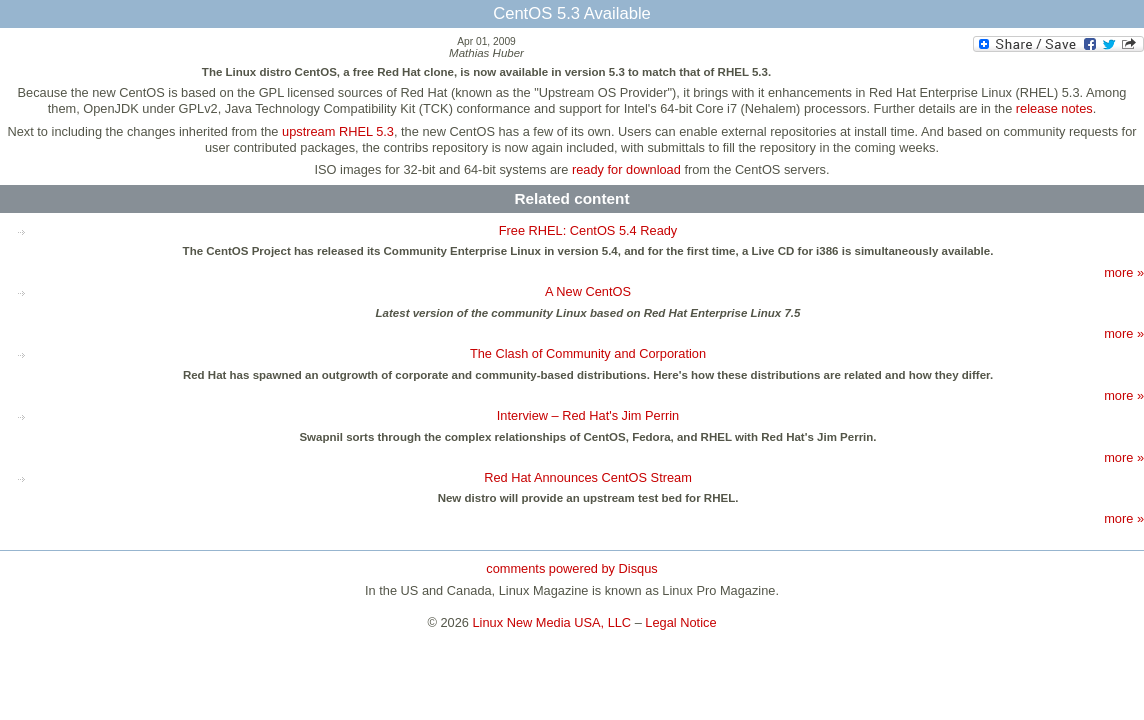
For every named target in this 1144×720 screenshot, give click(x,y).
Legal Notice (680, 622)
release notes (1054, 108)
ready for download (626, 169)
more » (1124, 272)
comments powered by (571, 568)
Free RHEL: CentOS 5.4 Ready (588, 230)
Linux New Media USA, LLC (552, 622)
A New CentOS (588, 291)
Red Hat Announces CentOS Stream (588, 477)
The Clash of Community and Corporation (588, 353)
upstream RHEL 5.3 (338, 131)
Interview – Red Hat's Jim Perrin (588, 415)
